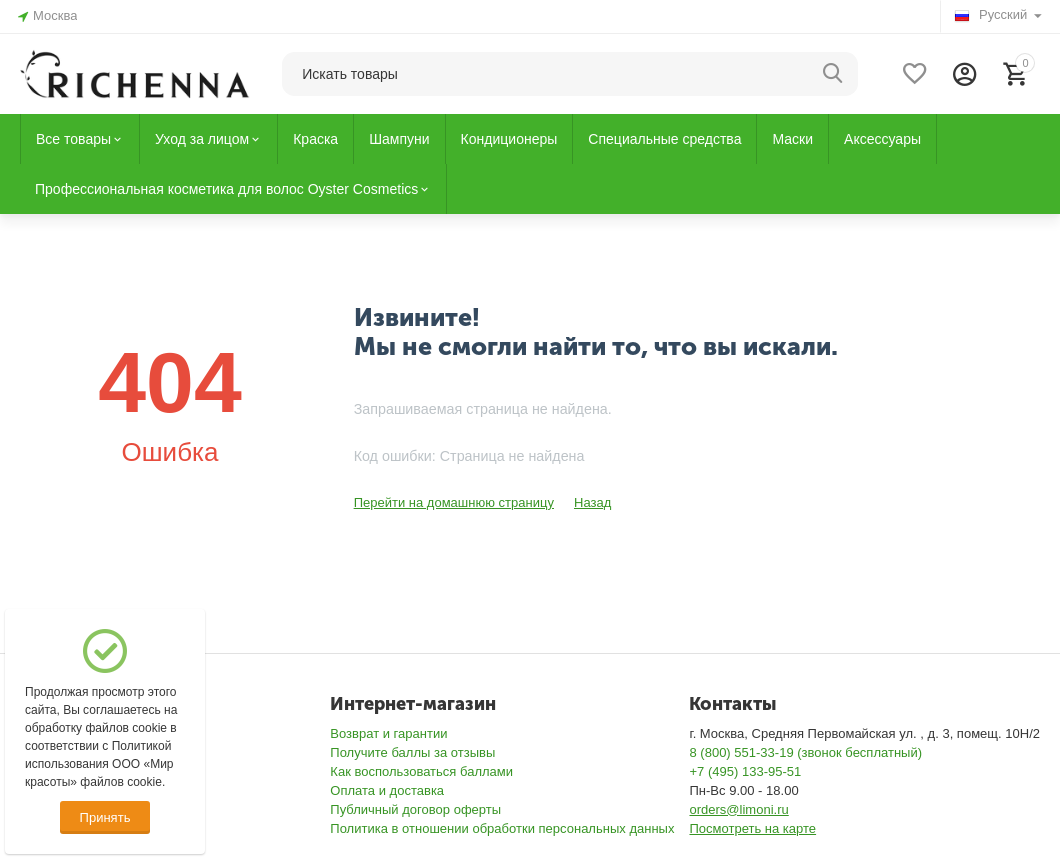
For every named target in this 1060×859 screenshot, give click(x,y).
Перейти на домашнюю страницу (454, 502)
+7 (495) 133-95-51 (745, 771)
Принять (105, 817)
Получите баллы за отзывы (412, 752)
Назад (592, 502)
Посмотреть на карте (752, 828)
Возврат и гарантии (388, 733)
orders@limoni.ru (738, 809)
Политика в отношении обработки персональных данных (502, 828)
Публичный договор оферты (415, 809)
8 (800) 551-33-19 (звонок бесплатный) (805, 752)
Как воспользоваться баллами (421, 771)
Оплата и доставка (387, 790)
